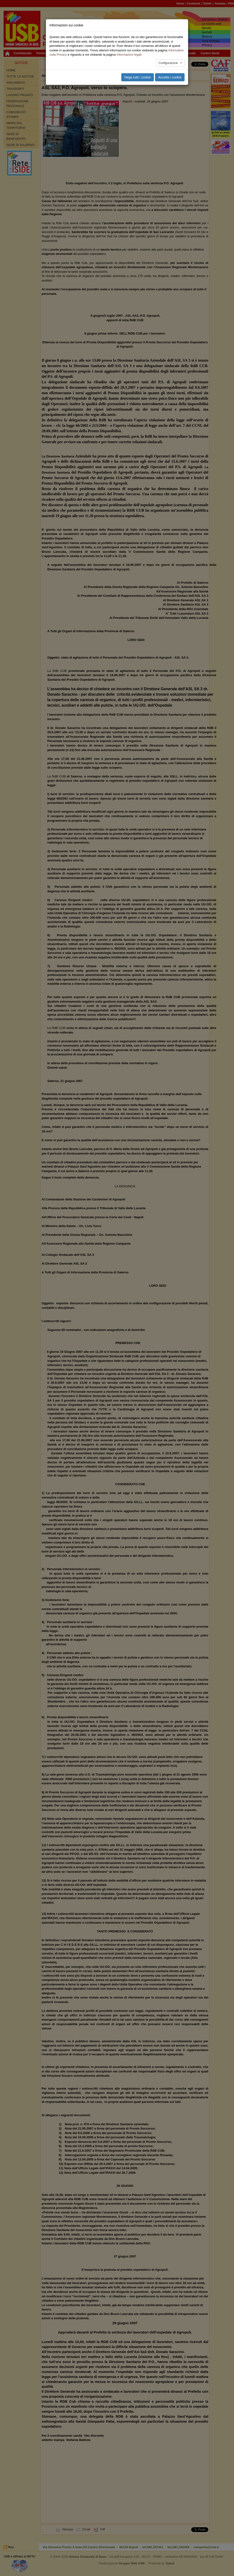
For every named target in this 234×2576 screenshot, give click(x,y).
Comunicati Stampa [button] (79, 75)
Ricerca (207, 36)
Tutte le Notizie (20, 76)
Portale (41, 53)
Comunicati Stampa (16, 114)
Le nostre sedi (211, 23)
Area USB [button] (163, 53)
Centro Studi (210, 53)
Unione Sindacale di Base (87, 2556)
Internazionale (185, 53)
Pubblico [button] (58, 53)
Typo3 (170, 2563)
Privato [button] (75, 53)
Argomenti (15, 82)
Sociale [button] (107, 53)
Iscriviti (207, 32)
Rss (11, 2547)
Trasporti (15, 89)
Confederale (22, 53)
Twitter (207, 3)
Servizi (206, 28)
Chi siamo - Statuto (215, 19)
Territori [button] (91, 53)
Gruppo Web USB (132, 2563)
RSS (231, 3)
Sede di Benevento (15, 136)
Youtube (220, 3)
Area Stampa (210, 41)
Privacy (207, 45)
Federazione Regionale (17, 103)
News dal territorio (15, 125)
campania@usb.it (206, 2547)
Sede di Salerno (20, 145)
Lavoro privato (19, 95)
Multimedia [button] (143, 53)
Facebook (193, 3)
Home (180, 3)
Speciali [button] (124, 53)
